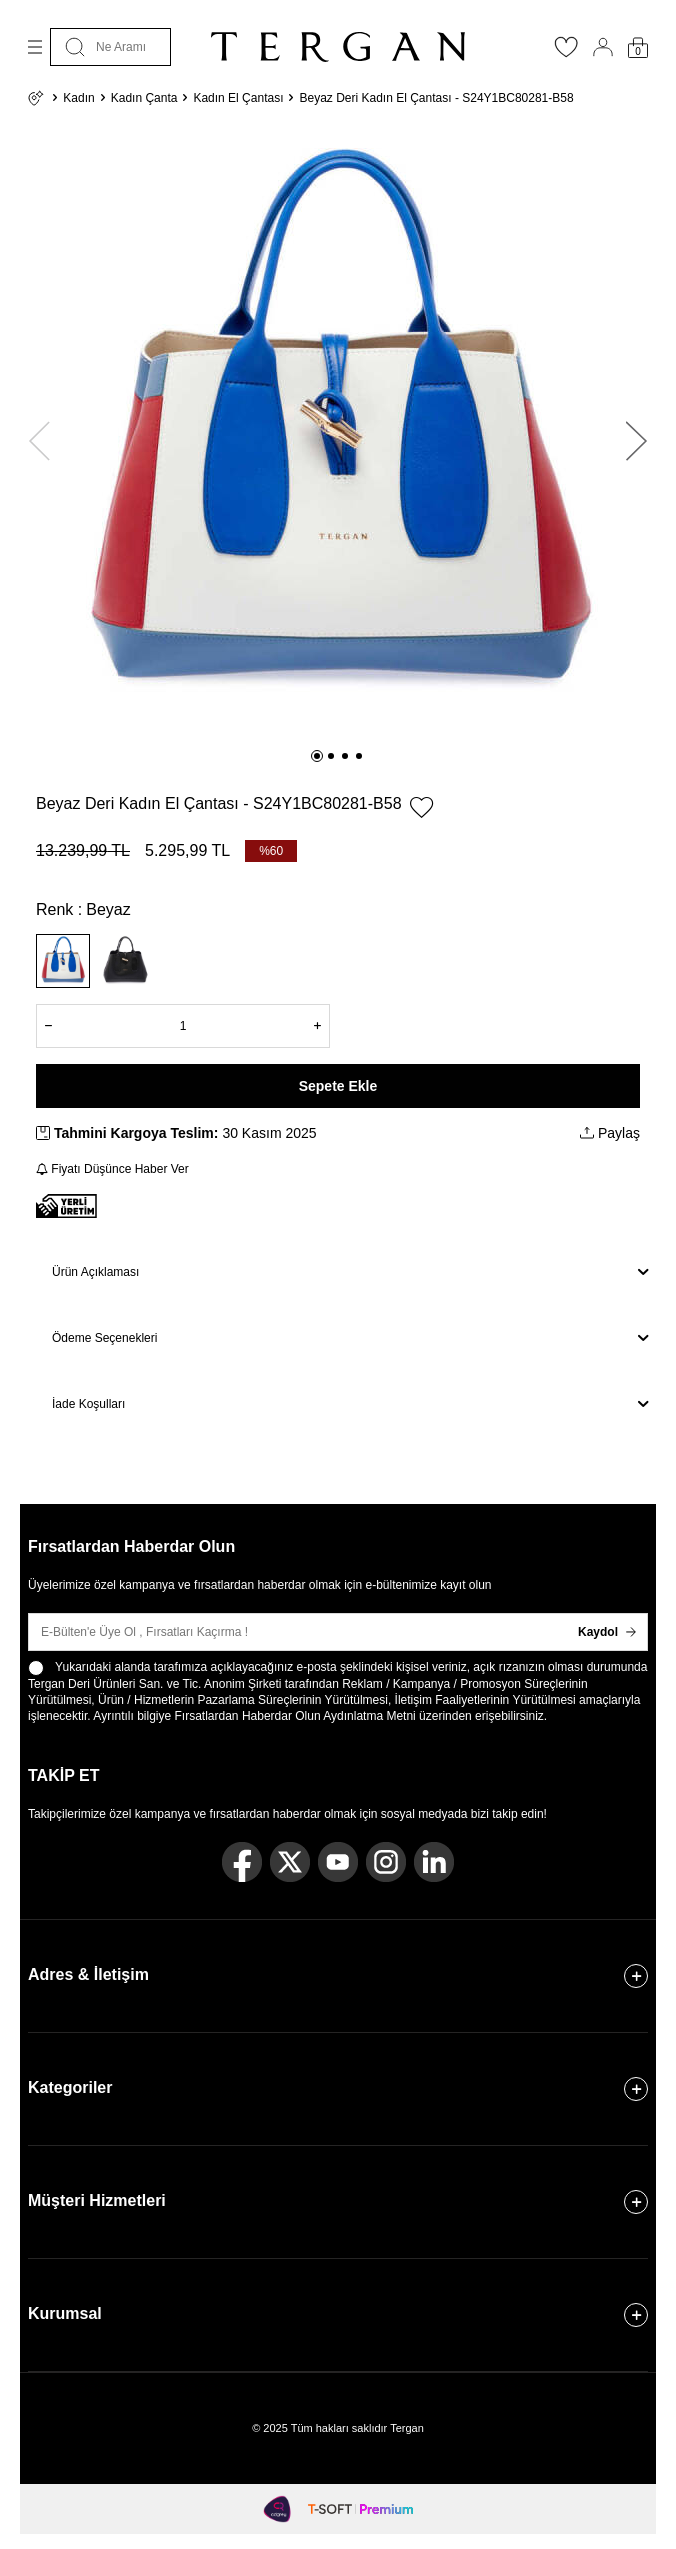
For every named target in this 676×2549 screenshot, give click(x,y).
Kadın (78, 98)
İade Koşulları (350, 1404)
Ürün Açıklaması (350, 1272)
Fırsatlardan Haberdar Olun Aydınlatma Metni (295, 1716)
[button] (317, 756)
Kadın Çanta (144, 98)
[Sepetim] (638, 47)
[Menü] (35, 47)
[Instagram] (386, 1862)
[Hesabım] (603, 47)
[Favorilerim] (566, 53)
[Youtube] (338, 1862)
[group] (338, 432)
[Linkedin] (434, 1862)
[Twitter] (290, 1862)
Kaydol (607, 1632)
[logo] (338, 47)
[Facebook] (242, 1862)
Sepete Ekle (338, 1086)
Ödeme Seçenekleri (350, 1338)
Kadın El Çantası (238, 98)
